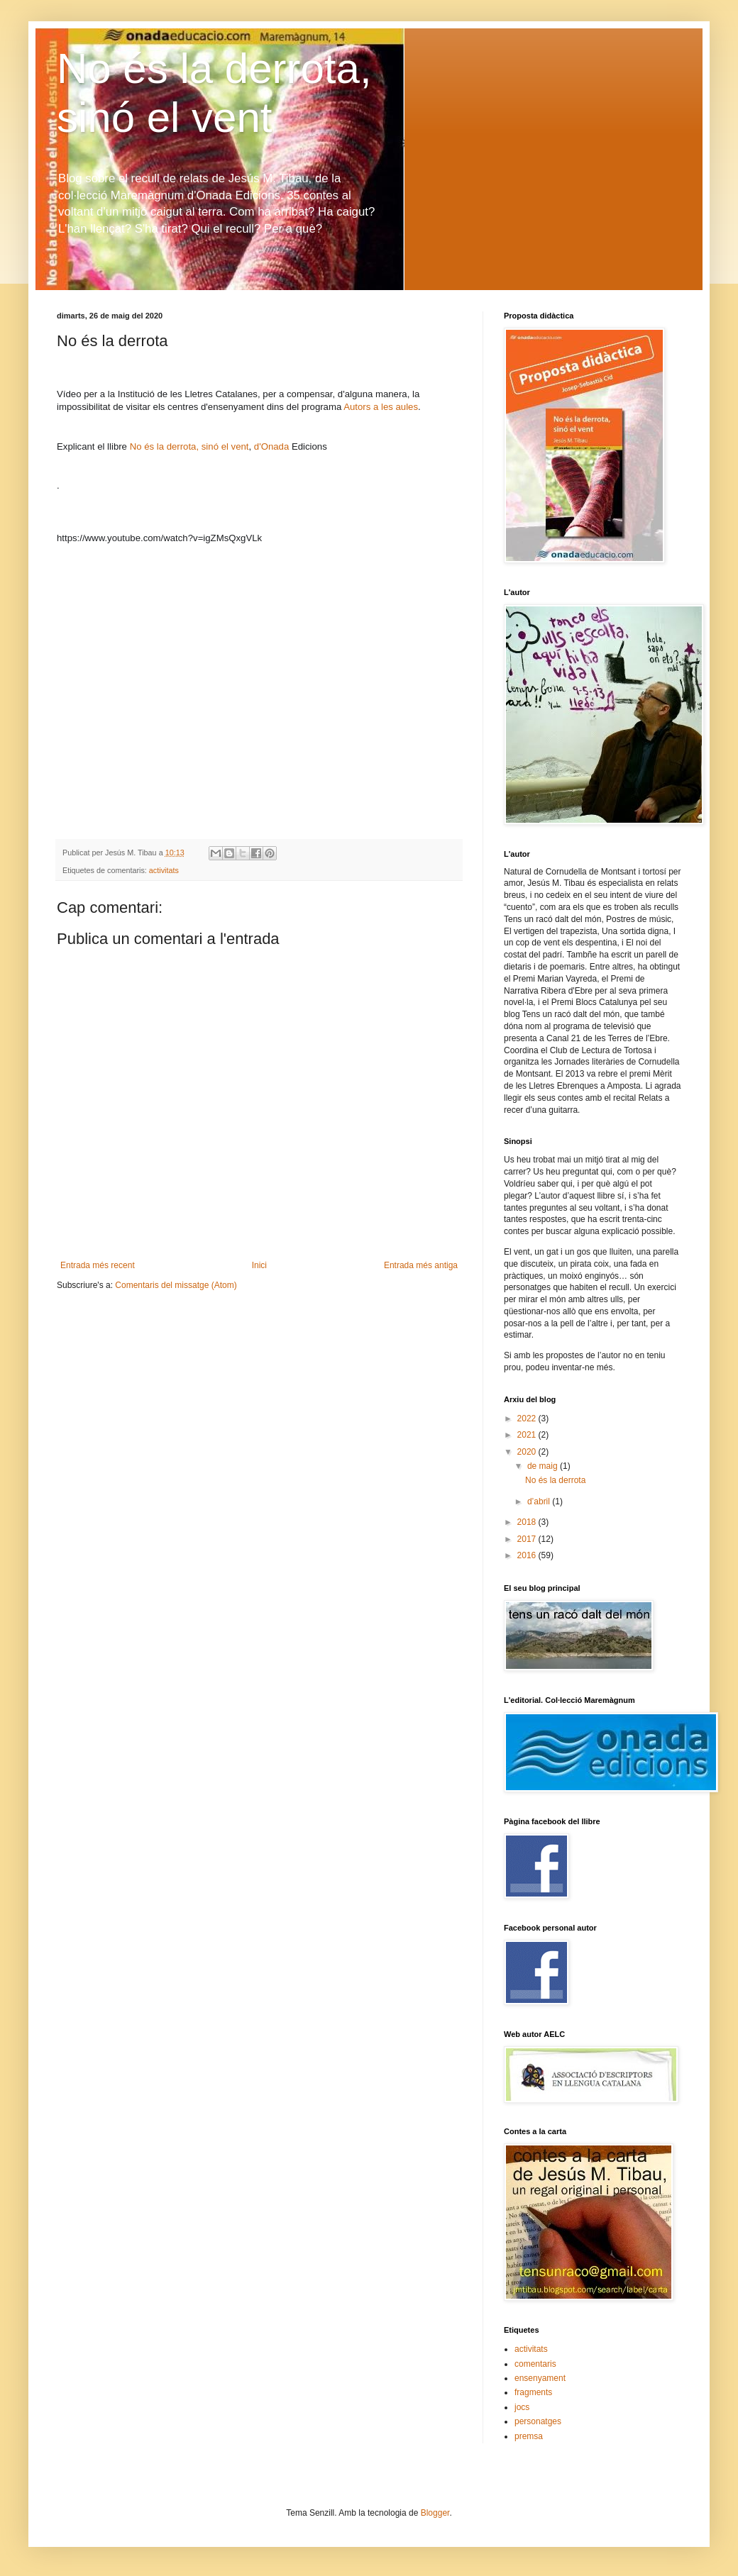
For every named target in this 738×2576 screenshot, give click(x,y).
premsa (528, 2436)
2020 (528, 1452)
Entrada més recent (97, 1265)
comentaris (535, 2364)
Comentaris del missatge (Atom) (175, 1285)
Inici (259, 1265)
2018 (528, 1522)
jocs (521, 2407)
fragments (533, 2392)
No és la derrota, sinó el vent (189, 446)
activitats (164, 870)
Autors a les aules (380, 406)
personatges (537, 2421)
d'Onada (273, 446)
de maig (543, 1466)
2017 (528, 1539)
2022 (528, 1418)
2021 (528, 1435)
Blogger (435, 2513)
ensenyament (540, 2378)
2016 (528, 1555)
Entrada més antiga (421, 1265)
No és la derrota (555, 1480)
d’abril (539, 1501)
